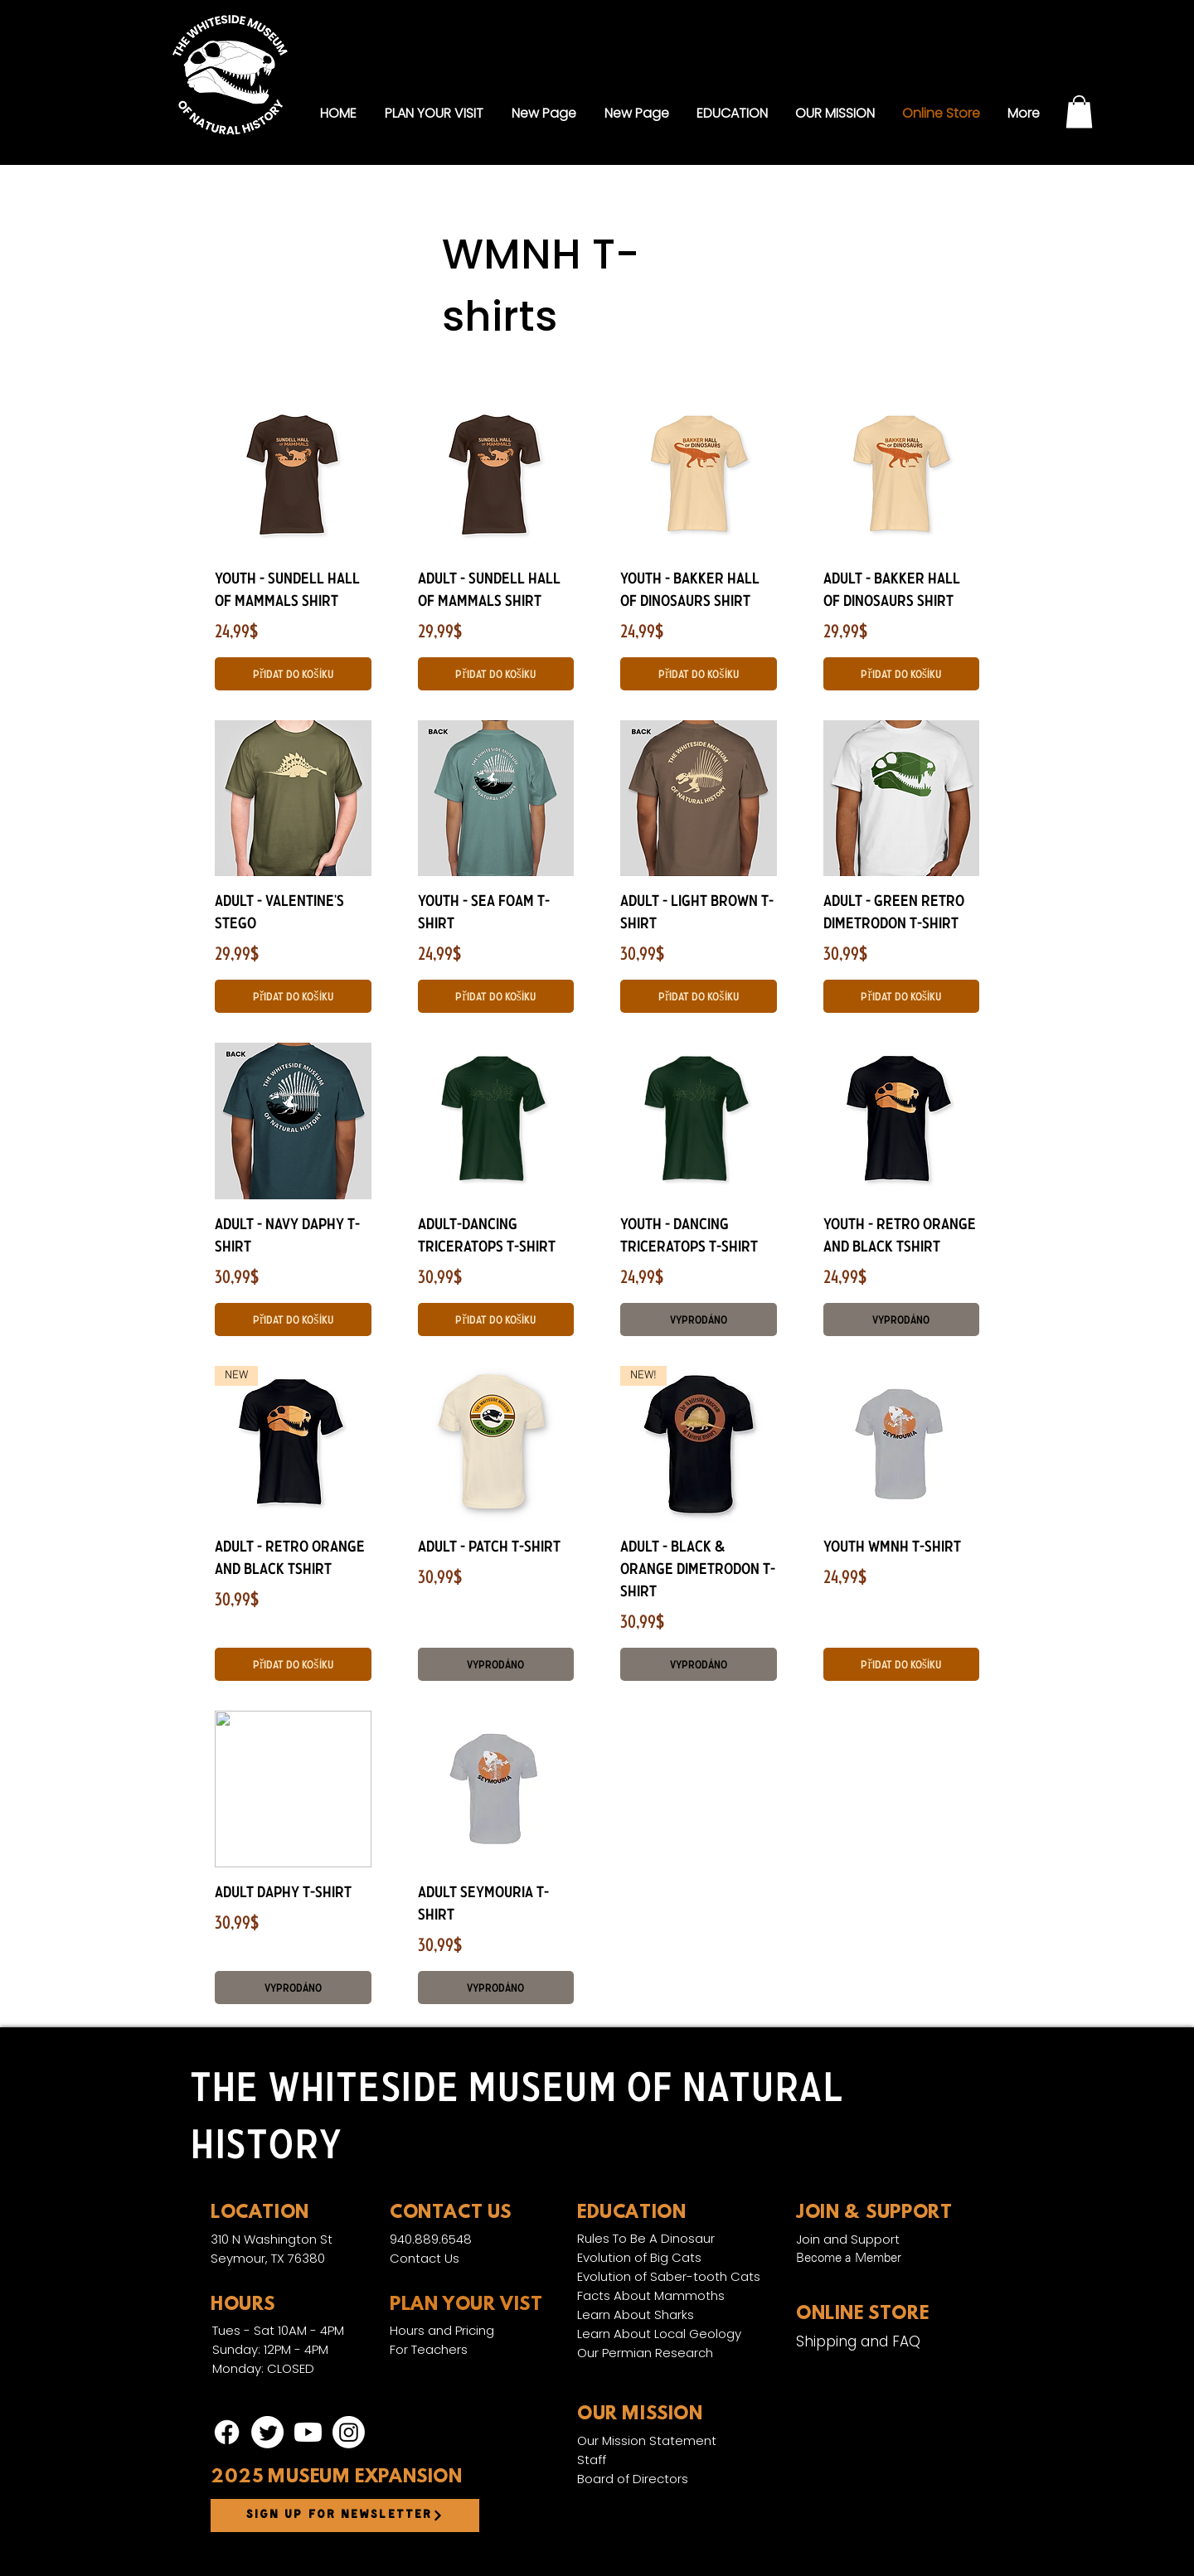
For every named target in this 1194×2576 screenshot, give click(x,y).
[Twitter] (267, 2432)
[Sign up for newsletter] (345, 2515)
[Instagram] (348, 2432)
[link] (1079, 111)
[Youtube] (308, 2432)
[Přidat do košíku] (293, 673)
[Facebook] (227, 2432)
